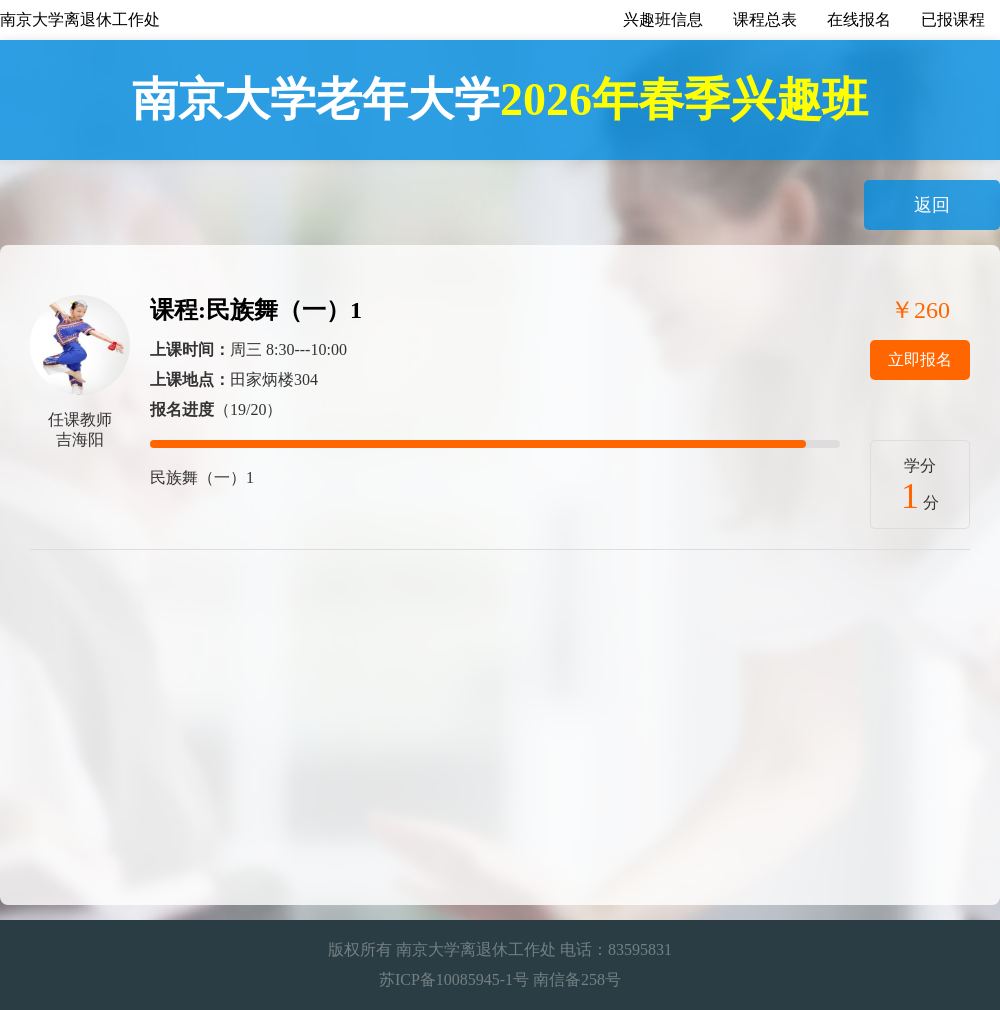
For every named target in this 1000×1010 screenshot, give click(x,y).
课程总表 (765, 19)
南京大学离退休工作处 (80, 19)
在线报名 (859, 19)
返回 (932, 205)
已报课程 (953, 19)
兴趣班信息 (663, 19)
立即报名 (920, 359)
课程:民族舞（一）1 (256, 310)
